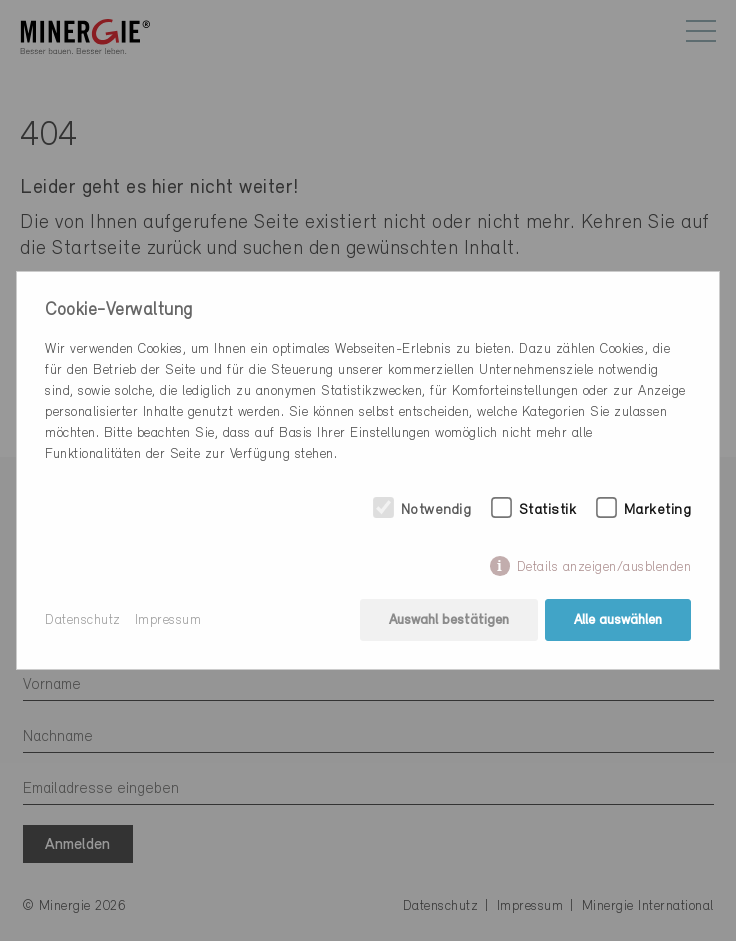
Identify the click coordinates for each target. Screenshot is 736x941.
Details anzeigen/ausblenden (604, 567)
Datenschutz (83, 620)
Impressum (168, 620)
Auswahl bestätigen (449, 620)
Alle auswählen (618, 620)
